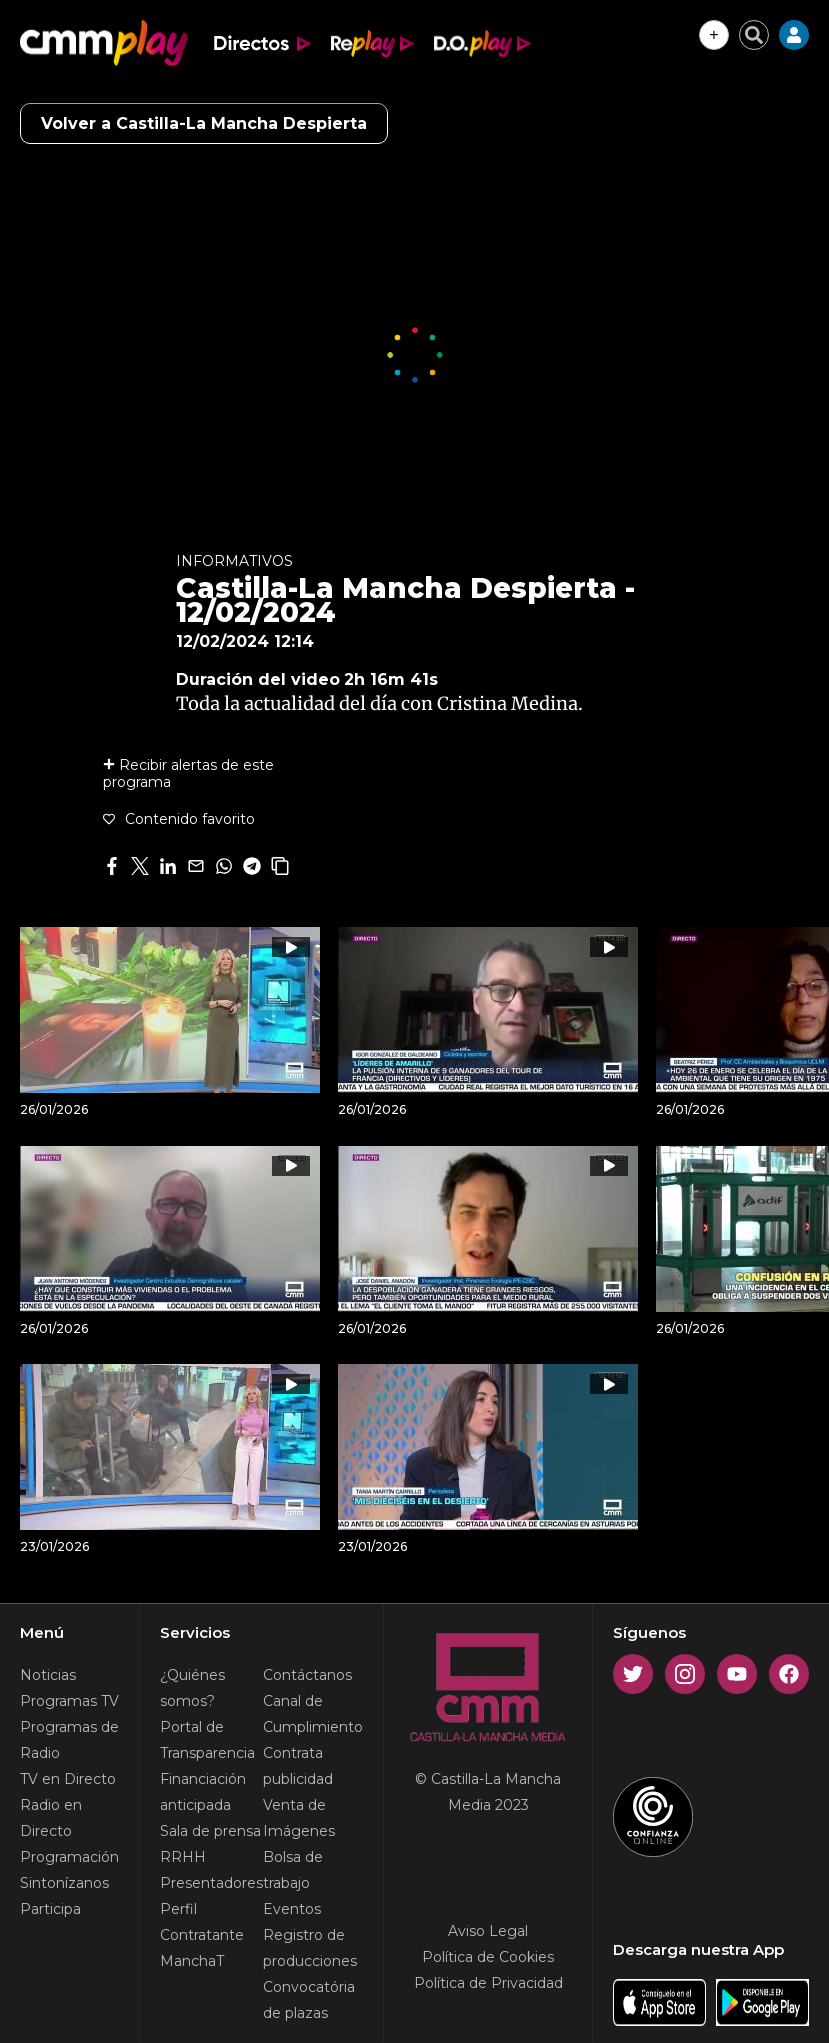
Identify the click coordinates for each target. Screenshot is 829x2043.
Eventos (292, 1909)
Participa (50, 1909)
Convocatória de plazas (309, 2000)
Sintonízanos (64, 1883)
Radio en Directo (51, 1818)
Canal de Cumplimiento (313, 1714)
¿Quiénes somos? (192, 1688)
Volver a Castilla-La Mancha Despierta (204, 123)
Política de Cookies (488, 1957)
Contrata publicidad (298, 1766)
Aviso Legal (488, 1931)
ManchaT (192, 1961)
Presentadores (211, 1883)
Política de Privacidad (488, 1983)
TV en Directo (68, 1779)
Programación (69, 1857)
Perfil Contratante (202, 1922)
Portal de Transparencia (207, 1740)
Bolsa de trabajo (293, 1870)
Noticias (48, 1675)
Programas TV (69, 1701)
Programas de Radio (69, 1740)
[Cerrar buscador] (754, 35)
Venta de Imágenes (299, 1818)
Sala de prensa (210, 1831)
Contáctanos (307, 1675)
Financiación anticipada (203, 1792)
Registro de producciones (310, 1948)
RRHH (183, 1857)
